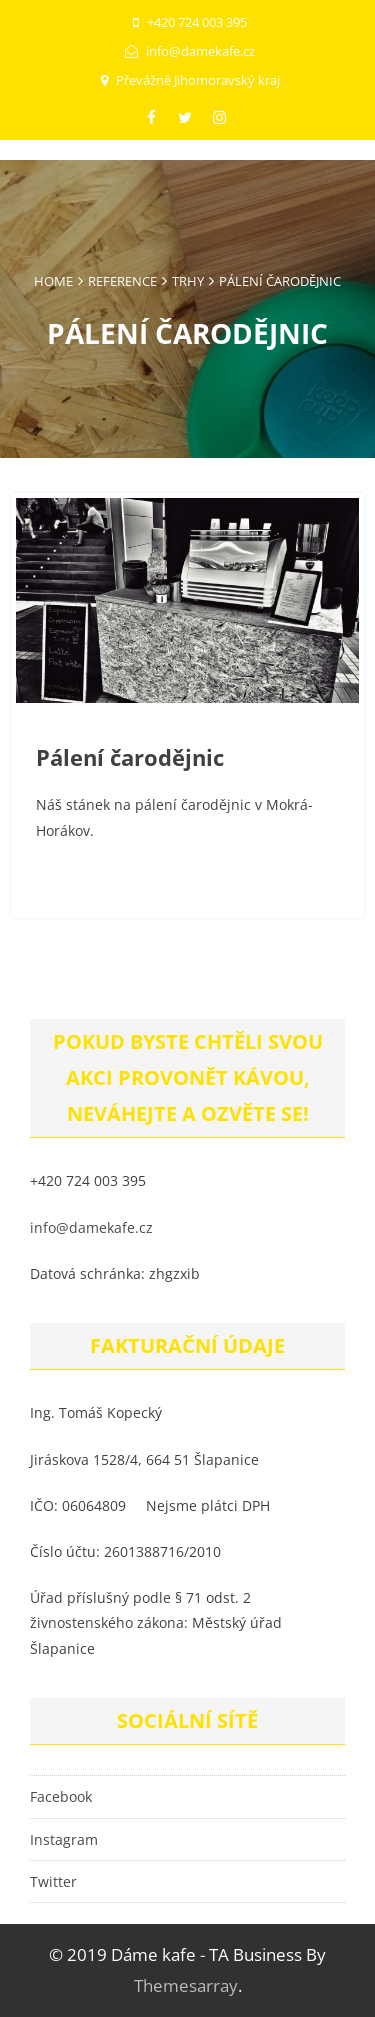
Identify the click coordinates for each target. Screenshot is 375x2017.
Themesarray (186, 1985)
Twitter (53, 1881)
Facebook (61, 1796)
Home (53, 281)
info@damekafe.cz (91, 1227)
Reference (122, 281)
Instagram (64, 1839)
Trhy (188, 281)
